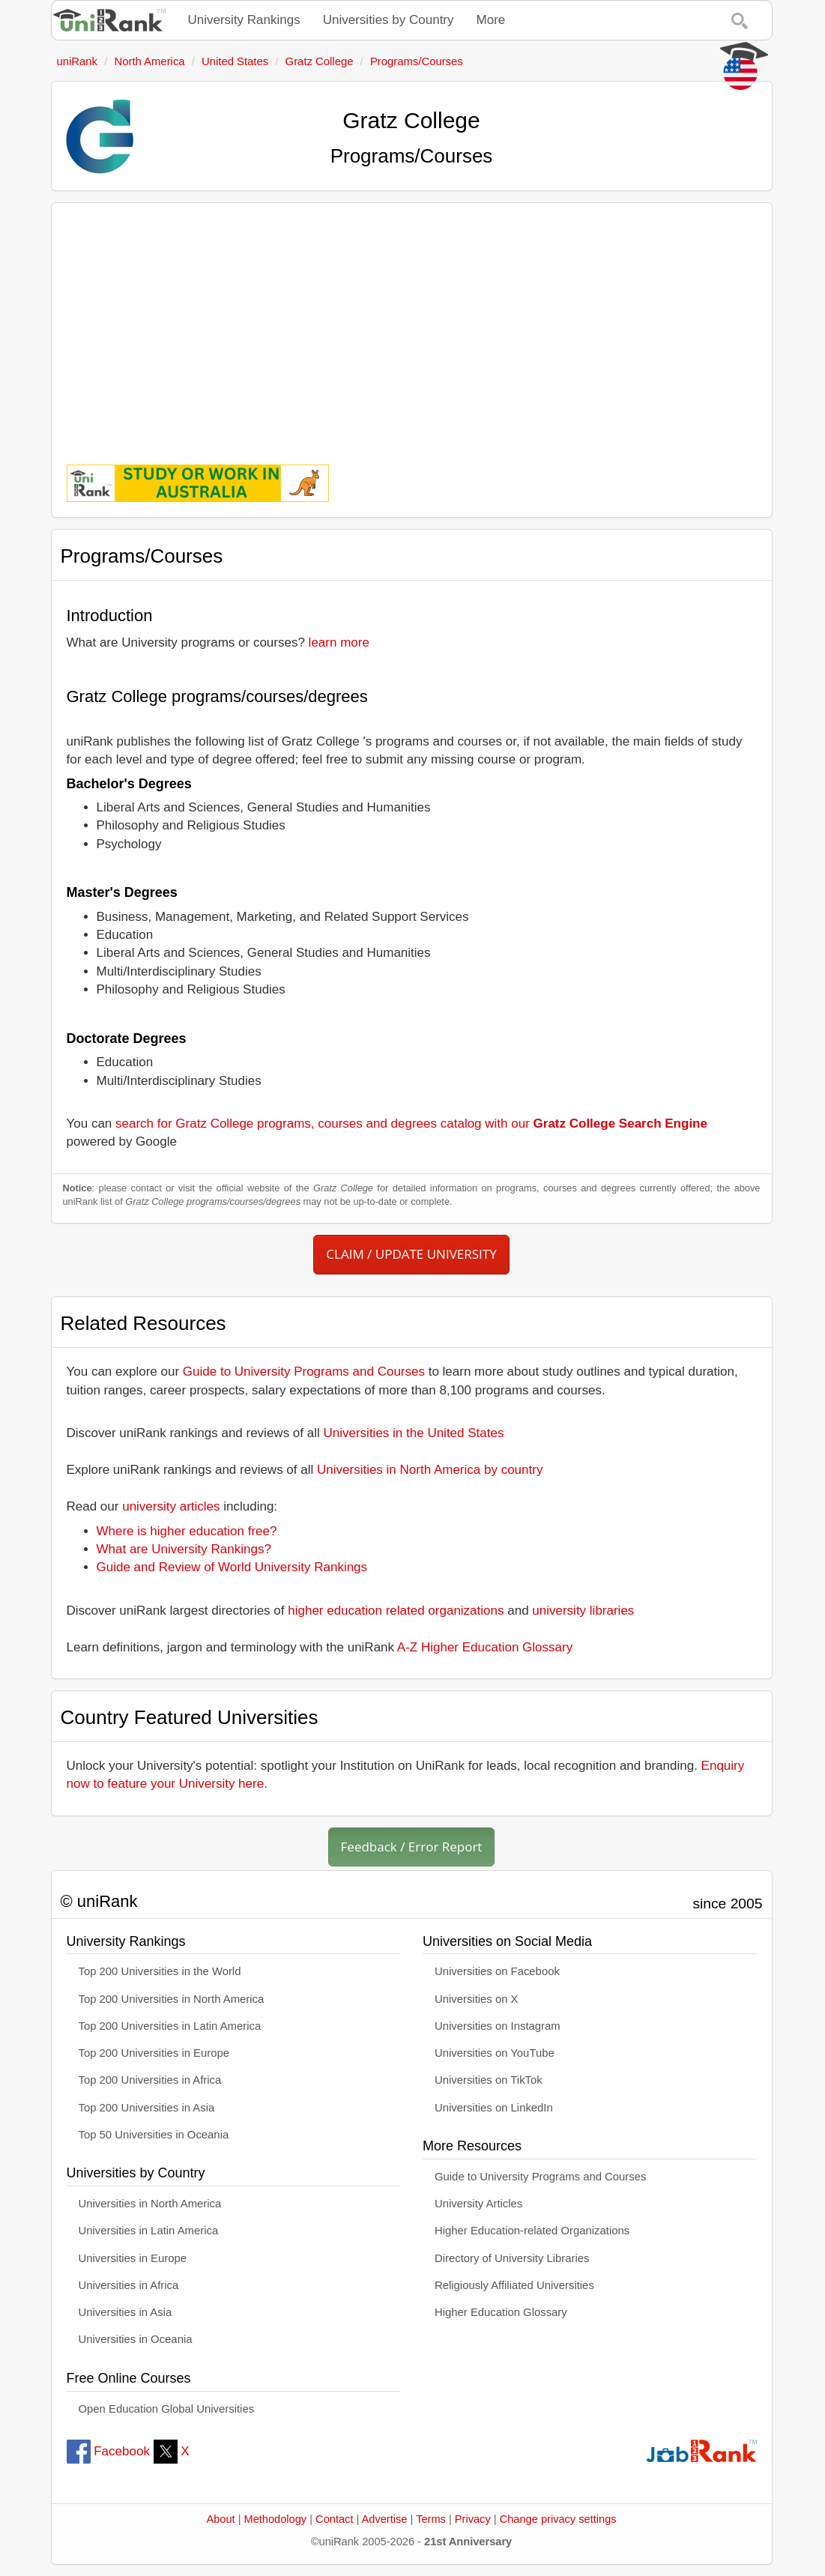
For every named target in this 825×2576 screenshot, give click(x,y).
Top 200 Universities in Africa (150, 2080)
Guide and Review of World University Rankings (232, 1567)
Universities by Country (388, 20)
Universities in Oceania (136, 2339)
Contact (334, 2519)
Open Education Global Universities (167, 2409)
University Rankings (244, 20)
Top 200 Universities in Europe (154, 2053)
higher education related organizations (396, 1610)
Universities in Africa (129, 2285)
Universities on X (477, 1999)
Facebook (108, 2451)
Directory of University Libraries (512, 2258)
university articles (171, 1506)
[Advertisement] (412, 323)
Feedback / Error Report (412, 1846)
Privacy (473, 2519)
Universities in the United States (414, 1433)
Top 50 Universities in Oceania (154, 2135)
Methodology (275, 2519)
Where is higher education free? (187, 1531)
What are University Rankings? (184, 1549)
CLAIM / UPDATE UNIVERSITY (411, 1254)
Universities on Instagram (497, 2026)
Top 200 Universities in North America (172, 1999)
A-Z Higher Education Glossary (484, 1647)
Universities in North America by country (430, 1470)
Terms (431, 2519)
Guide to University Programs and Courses (304, 1371)
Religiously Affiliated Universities (514, 2285)
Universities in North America (150, 2204)
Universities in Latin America (149, 2231)
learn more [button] (339, 642)
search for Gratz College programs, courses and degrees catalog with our (411, 1123)
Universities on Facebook (497, 1971)
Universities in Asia (125, 2312)
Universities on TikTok (489, 2080)
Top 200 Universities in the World (160, 1971)
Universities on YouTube (494, 2053)
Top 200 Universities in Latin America (170, 2026)
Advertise (385, 2519)
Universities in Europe (133, 2258)
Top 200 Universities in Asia (147, 2108)
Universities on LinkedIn (494, 2108)
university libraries (583, 1610)
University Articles (478, 2204)
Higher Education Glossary (501, 2312)
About (220, 2519)
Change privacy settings (558, 2519)
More (491, 20)
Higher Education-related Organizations (532, 2231)
